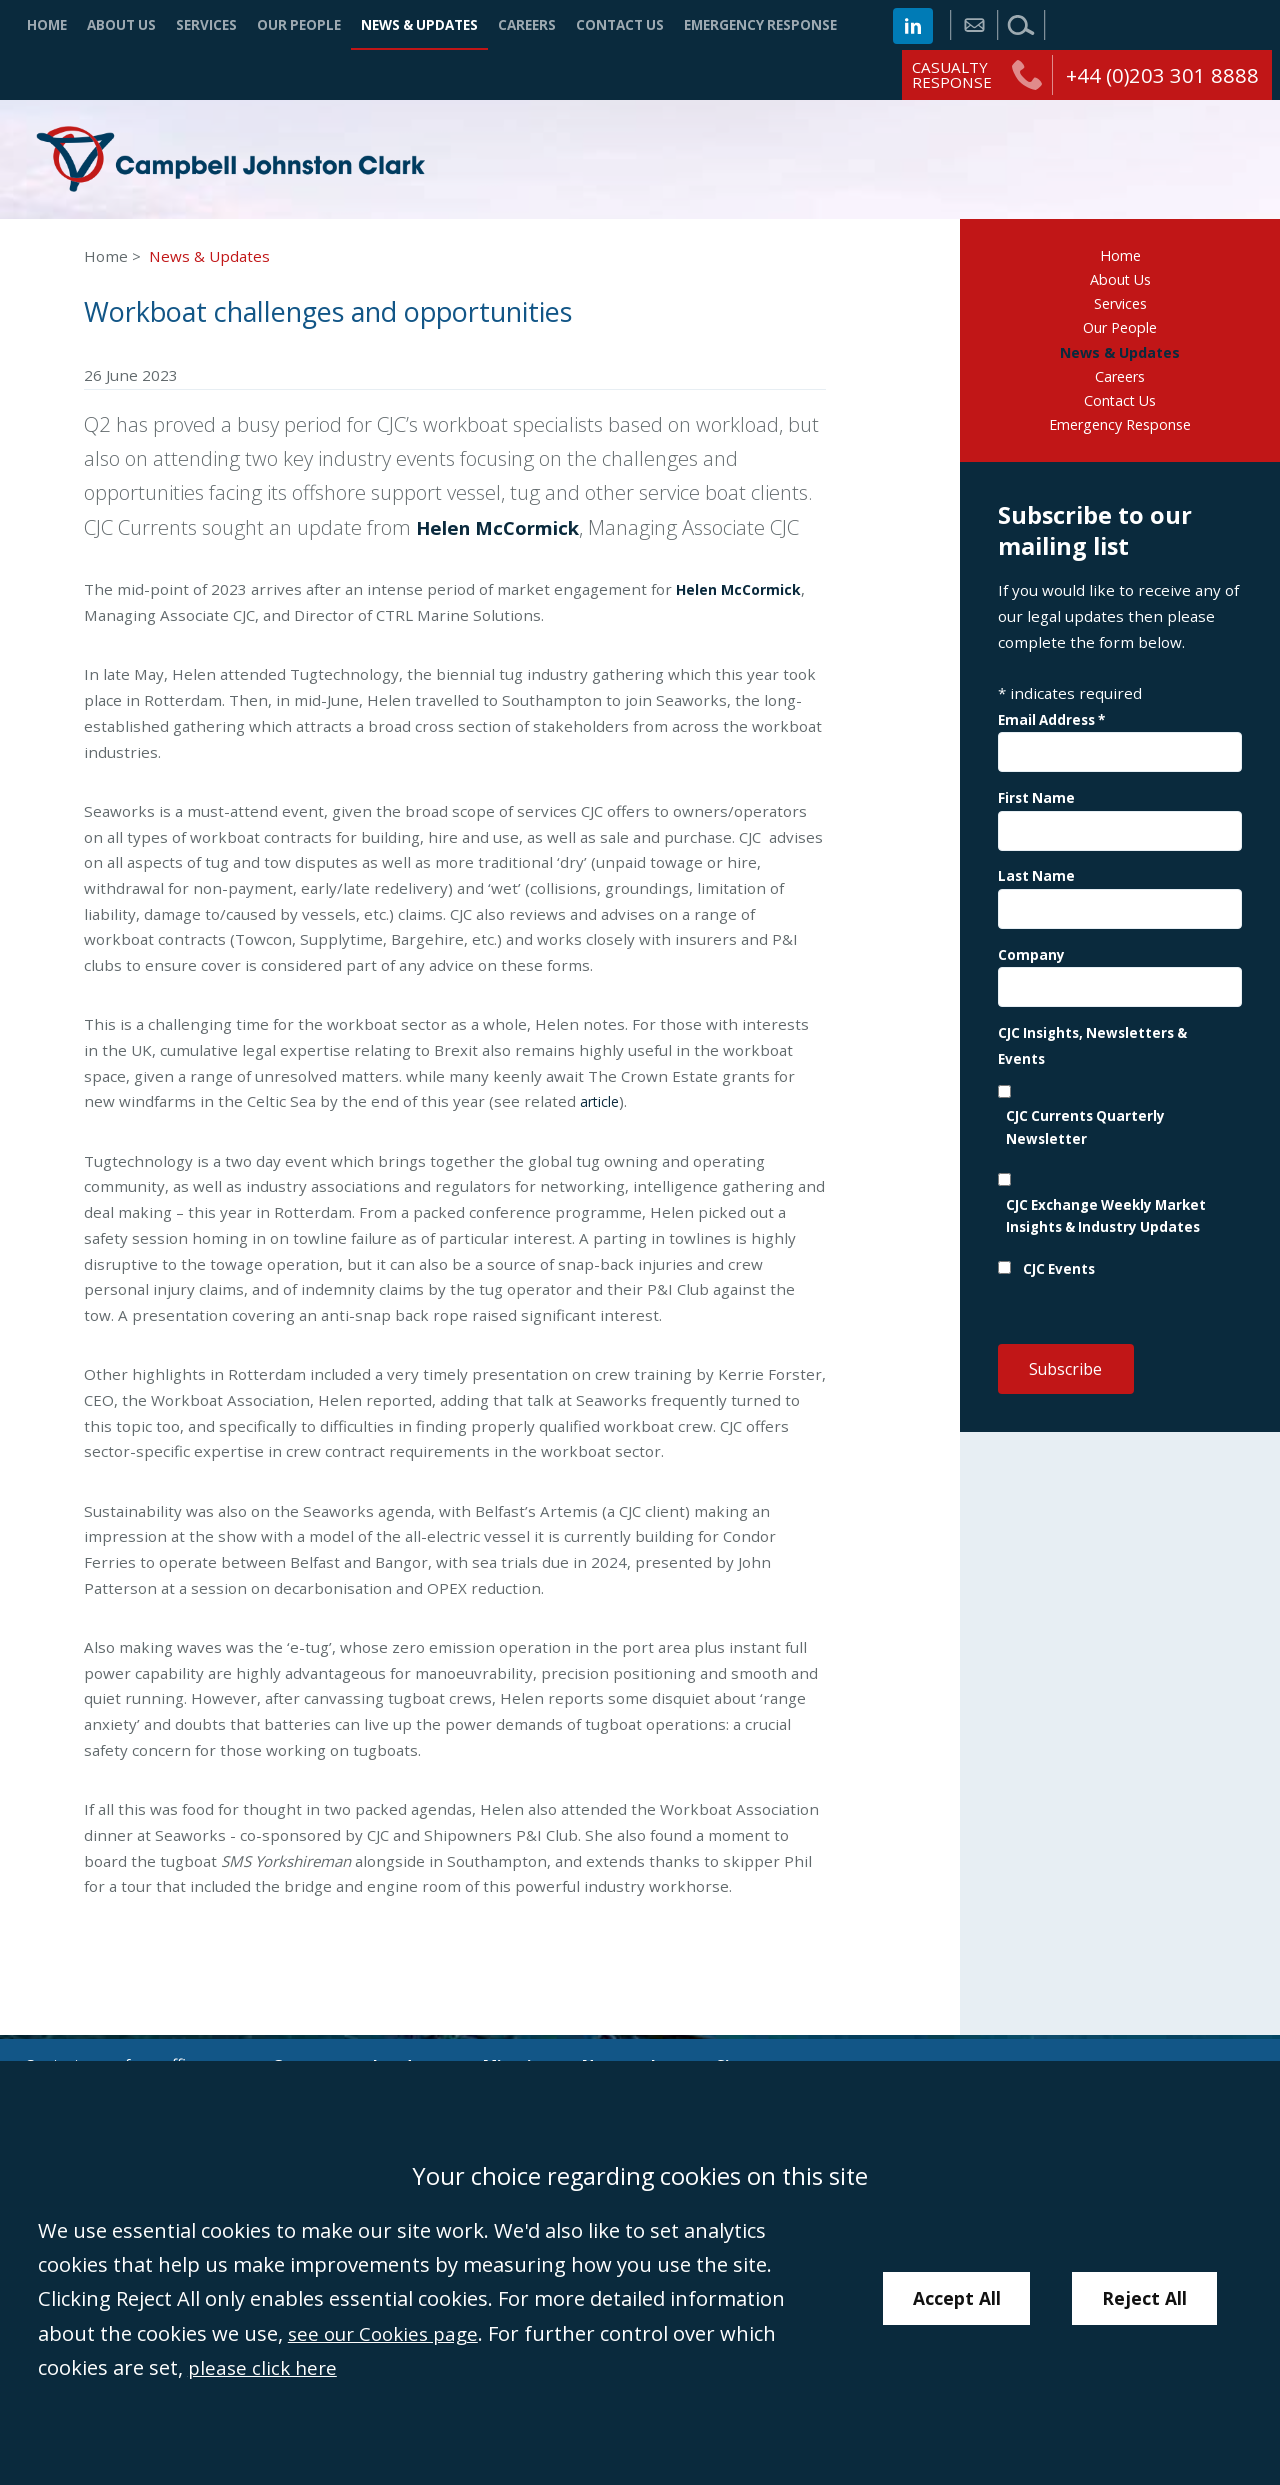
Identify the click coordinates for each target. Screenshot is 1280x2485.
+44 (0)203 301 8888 (1162, 75)
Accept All (956, 2298)
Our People (299, 25)
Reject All (1147, 2298)
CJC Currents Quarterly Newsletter (1085, 1144)
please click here (265, 2367)
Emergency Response (760, 25)
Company (1031, 971)
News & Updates (419, 25)
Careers (527, 25)
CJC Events (1059, 1286)
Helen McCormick (506, 531)
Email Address (1051, 737)
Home (47, 25)
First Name (1036, 815)
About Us (121, 25)
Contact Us (620, 25)
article (602, 1106)
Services (206, 25)
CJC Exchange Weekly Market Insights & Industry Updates (1106, 1232)
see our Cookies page (389, 2333)
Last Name (1036, 893)
